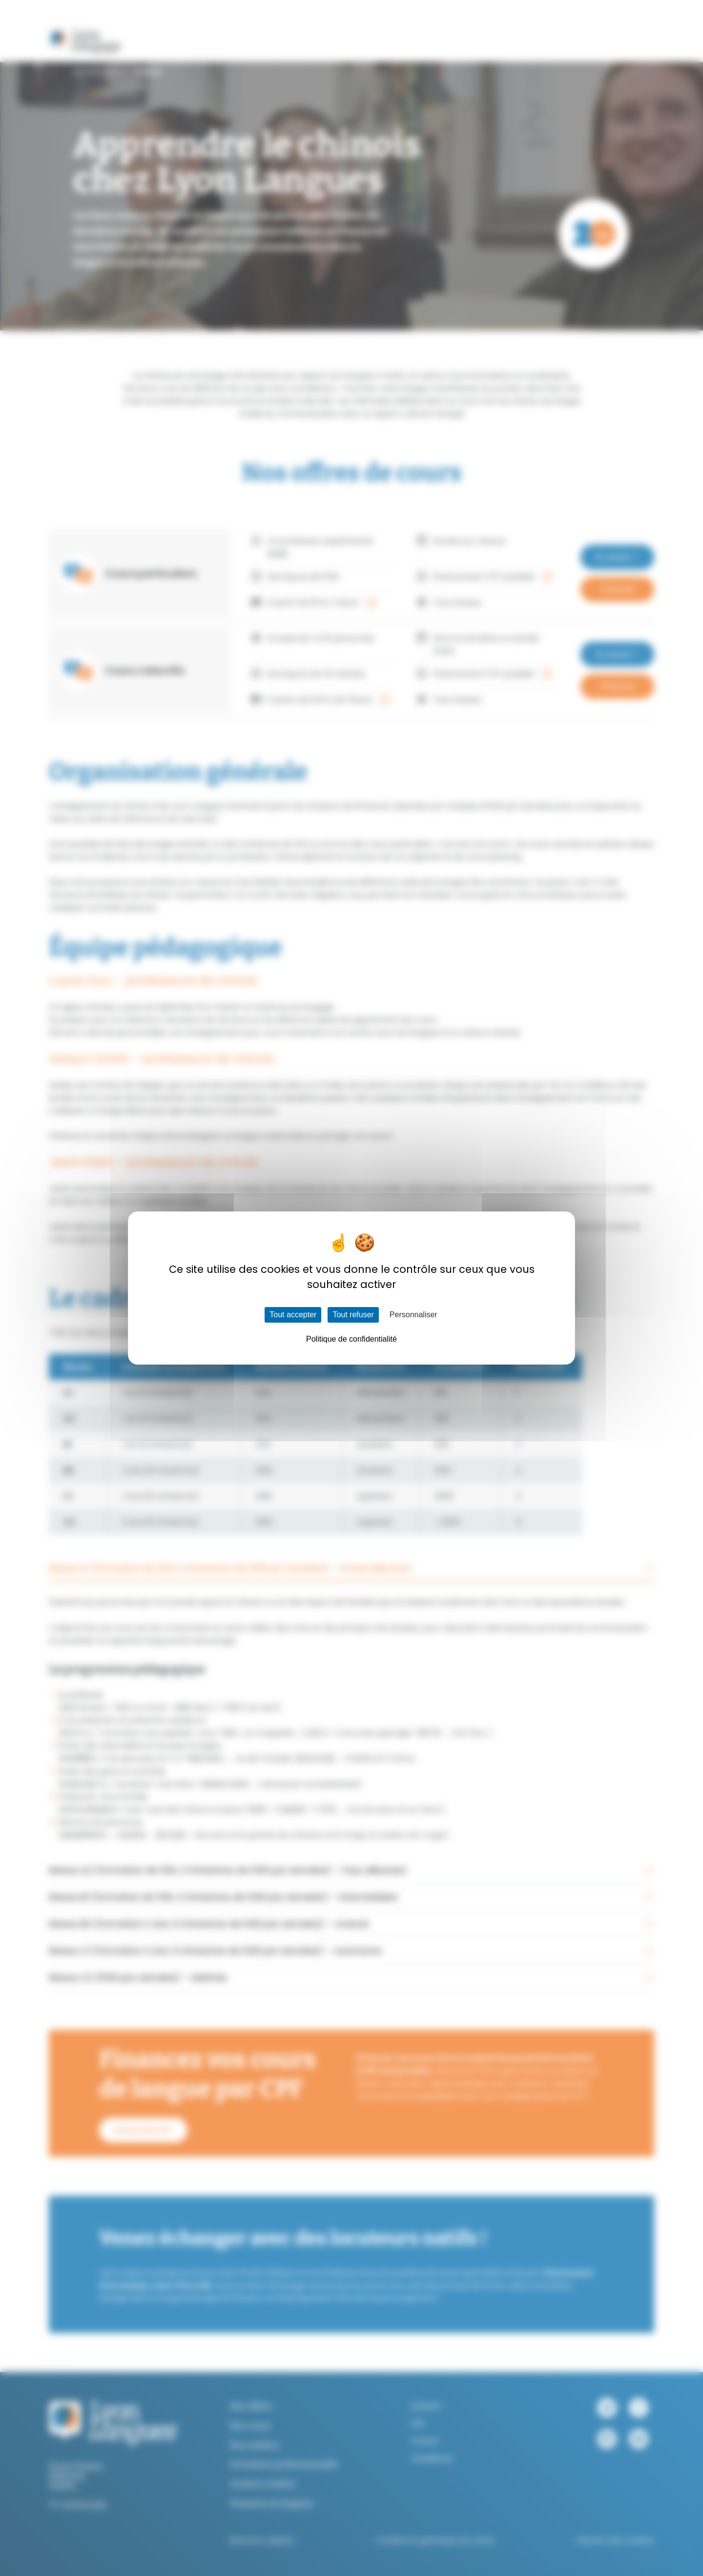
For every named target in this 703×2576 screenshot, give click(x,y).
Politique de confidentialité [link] (351, 1339)
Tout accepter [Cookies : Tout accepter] (292, 1314)
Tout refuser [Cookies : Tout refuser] (352, 1314)
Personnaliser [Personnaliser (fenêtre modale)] (413, 1314)
